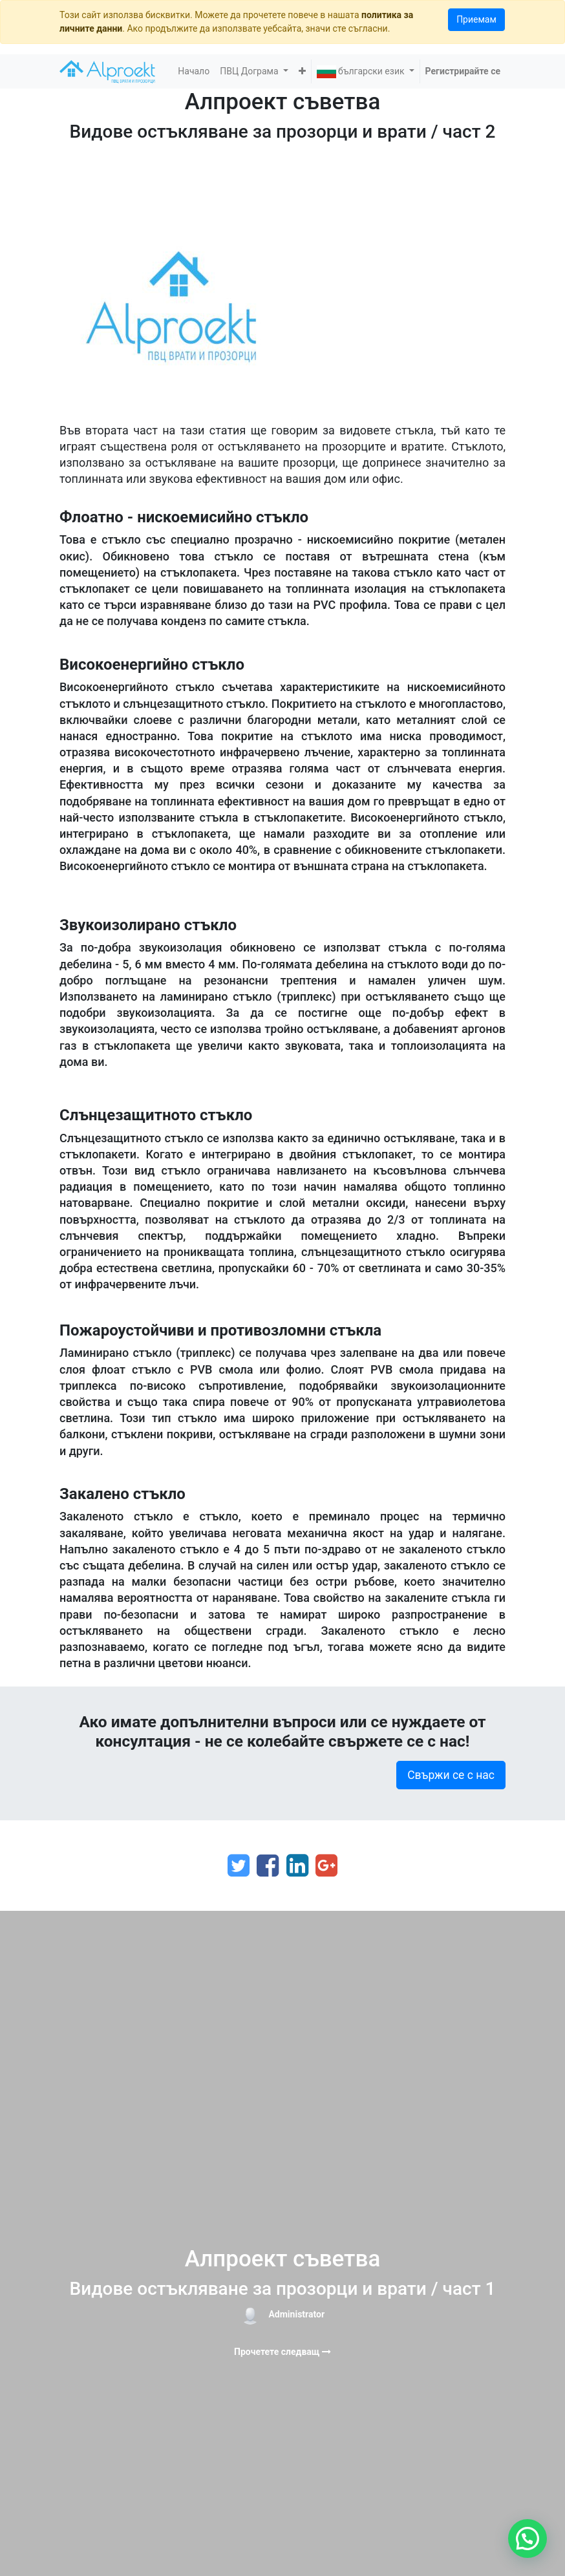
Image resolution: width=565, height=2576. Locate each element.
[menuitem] (194, 71)
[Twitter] (239, 1866)
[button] (302, 71)
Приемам (476, 19)
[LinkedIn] (297, 1866)
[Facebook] (268, 1866)
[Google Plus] (326, 1866)
